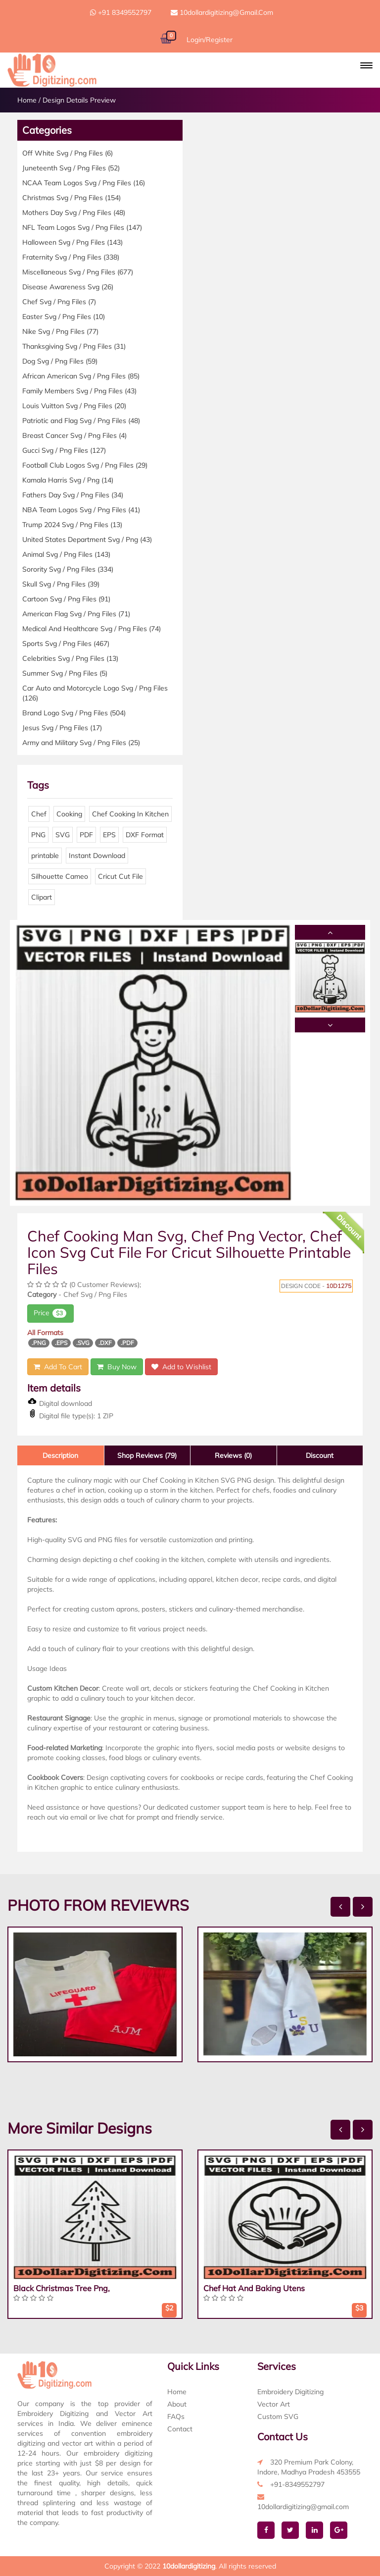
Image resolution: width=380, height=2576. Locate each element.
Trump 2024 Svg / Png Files (72, 524)
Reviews (233, 1455)
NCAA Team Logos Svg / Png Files (83, 182)
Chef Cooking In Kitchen (130, 813)
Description (60, 1455)
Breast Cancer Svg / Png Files (74, 435)
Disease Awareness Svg (67, 286)
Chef (39, 813)
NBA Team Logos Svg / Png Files (81, 509)
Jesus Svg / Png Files (62, 727)
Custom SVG (277, 2416)
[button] (366, 65)
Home (27, 100)
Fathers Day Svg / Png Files (72, 494)
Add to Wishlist (181, 1366)
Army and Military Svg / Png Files (81, 742)
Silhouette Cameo (59, 876)
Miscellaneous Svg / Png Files (77, 272)
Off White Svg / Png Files (67, 153)
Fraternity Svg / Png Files (70, 257)
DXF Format (145, 834)
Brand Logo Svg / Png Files (74, 712)
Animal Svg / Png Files (66, 554)
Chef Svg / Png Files (59, 301)
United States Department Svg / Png (87, 539)
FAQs (176, 2416)
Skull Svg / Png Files (60, 584)
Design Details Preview (79, 100)
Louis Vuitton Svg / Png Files (74, 405)
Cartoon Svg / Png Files (66, 598)
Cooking (69, 813)
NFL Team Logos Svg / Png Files (82, 227)
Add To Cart (58, 1366)
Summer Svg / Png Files (64, 673)
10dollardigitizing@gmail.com (222, 12)
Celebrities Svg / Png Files (70, 658)
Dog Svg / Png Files (59, 361)
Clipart (41, 897)
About (177, 2404)
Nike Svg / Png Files (60, 331)
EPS (109, 834)
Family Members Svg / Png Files (79, 390)
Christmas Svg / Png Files (71, 197)
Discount (319, 1455)
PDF (86, 834)
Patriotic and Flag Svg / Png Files (81, 420)
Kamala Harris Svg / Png (67, 480)
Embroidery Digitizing (290, 2391)
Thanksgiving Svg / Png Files (74, 346)
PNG (38, 834)
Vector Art (273, 2404)
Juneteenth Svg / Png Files (71, 167)
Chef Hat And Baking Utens (254, 2288)
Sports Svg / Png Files (65, 643)
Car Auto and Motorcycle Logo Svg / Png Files (95, 693)
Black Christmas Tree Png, (61, 2288)
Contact (179, 2428)
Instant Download (97, 855)
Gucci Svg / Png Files (64, 450)
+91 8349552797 (120, 12)
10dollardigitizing (188, 2566)
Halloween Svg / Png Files (72, 242)
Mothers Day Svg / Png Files (73, 212)
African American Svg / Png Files (81, 376)
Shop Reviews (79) (147, 1455)
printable (45, 855)
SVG (62, 834)
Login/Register (210, 39)
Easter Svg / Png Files (63, 316)
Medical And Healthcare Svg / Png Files (91, 628)
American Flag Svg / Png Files (76, 613)
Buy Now (117, 1366)
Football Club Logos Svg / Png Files (84, 465)
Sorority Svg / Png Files (67, 569)
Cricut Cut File (120, 876)
